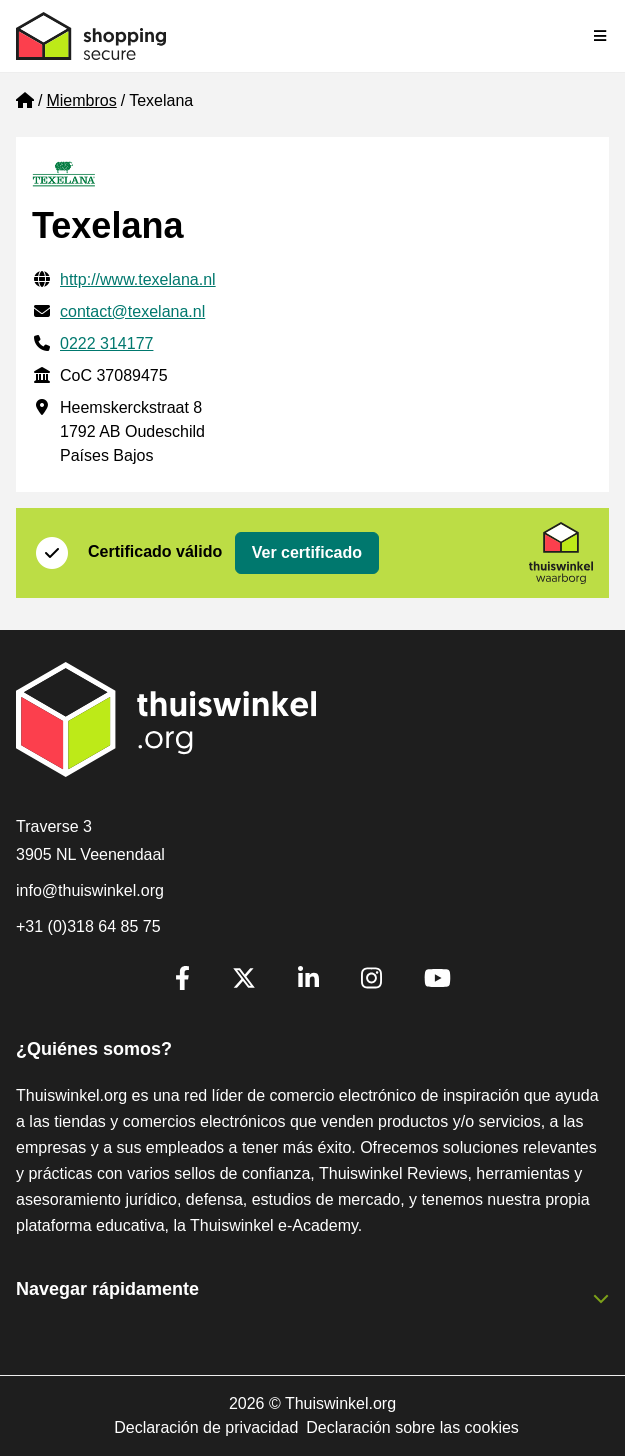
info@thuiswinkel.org (90, 890)
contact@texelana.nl (132, 311)
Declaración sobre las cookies (412, 1427)
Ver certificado (307, 552)
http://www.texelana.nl (138, 279)
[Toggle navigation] (601, 36)
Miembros (81, 100)
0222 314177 (106, 343)
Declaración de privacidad (206, 1427)
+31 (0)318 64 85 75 (88, 926)
